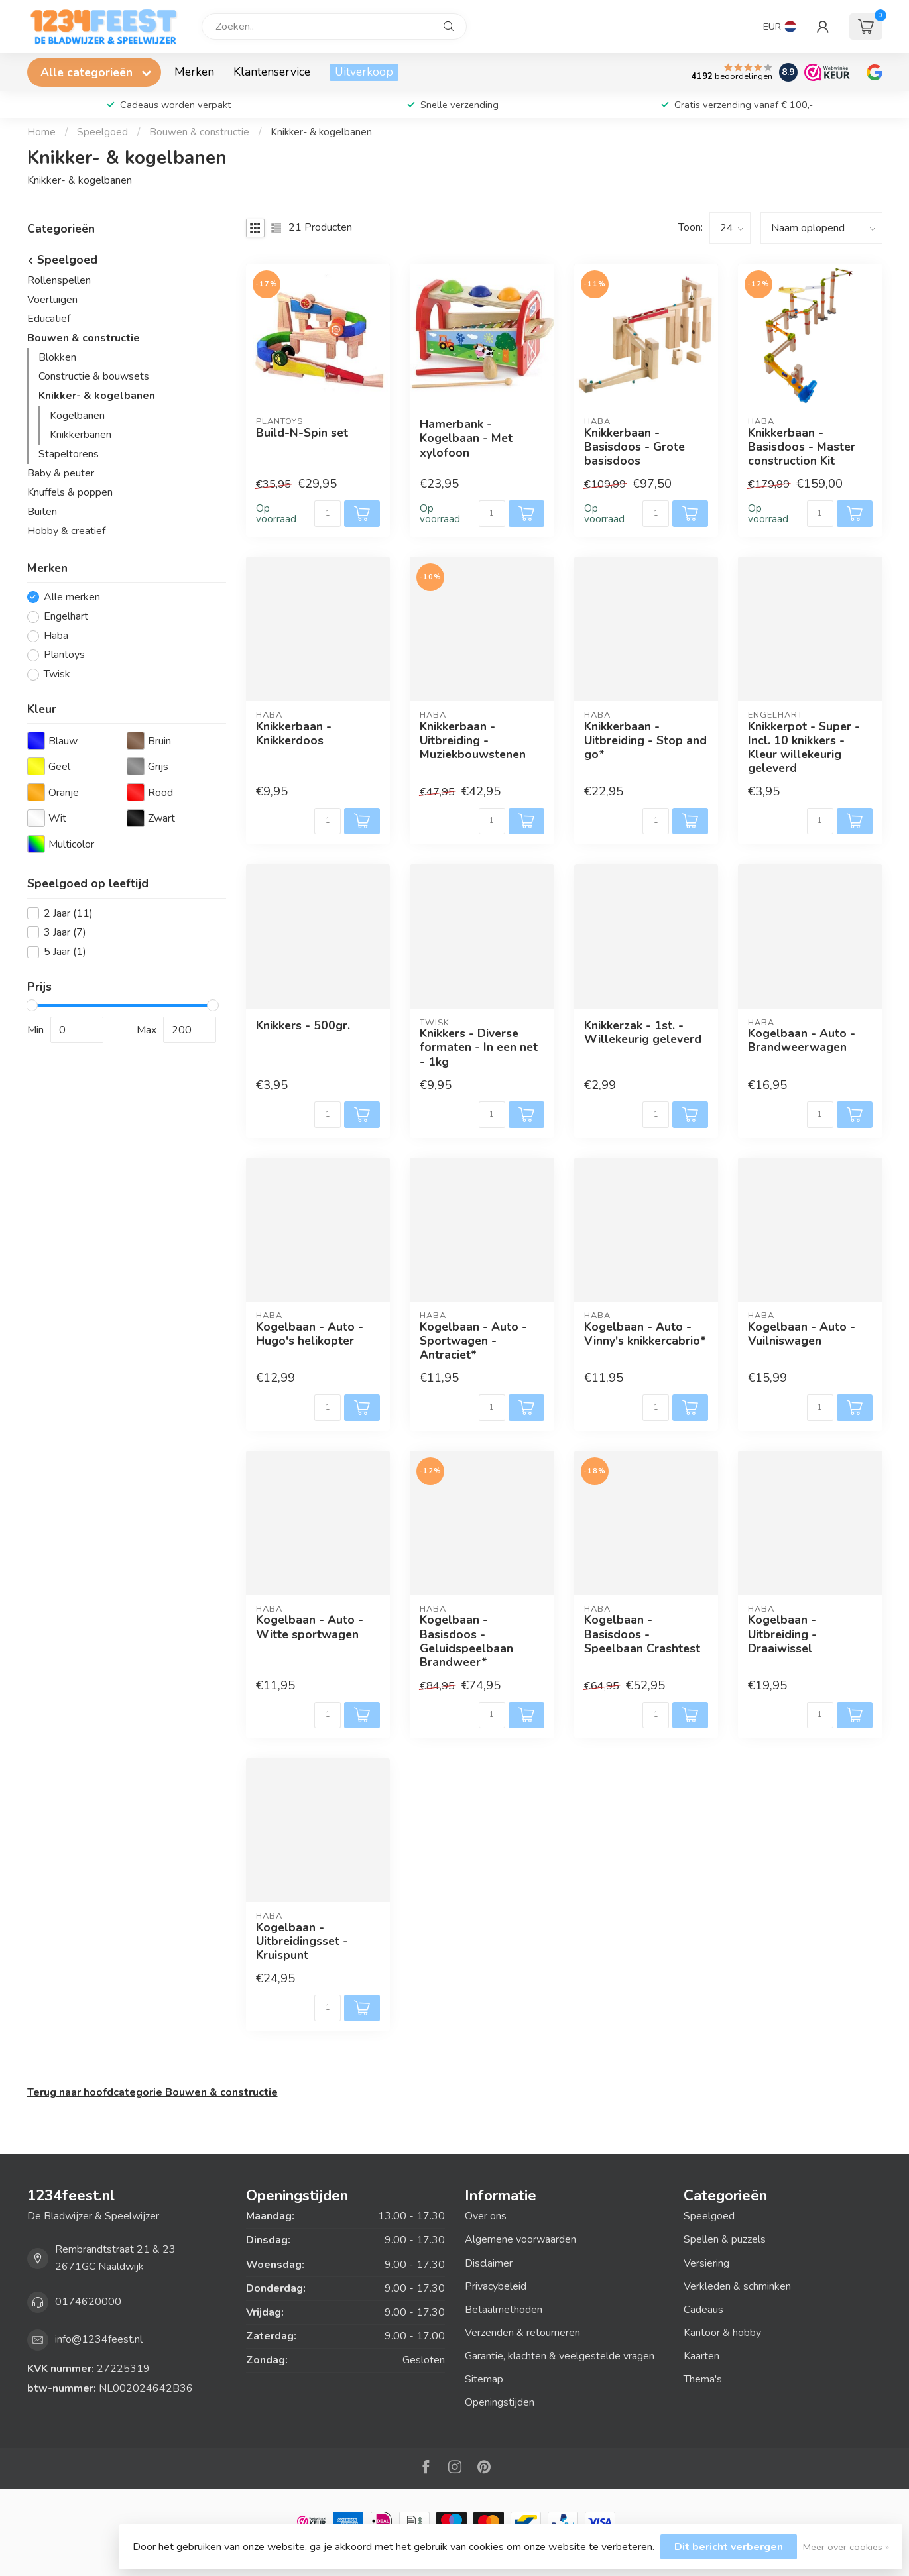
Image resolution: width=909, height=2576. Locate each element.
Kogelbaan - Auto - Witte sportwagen (309, 1627)
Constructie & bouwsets (93, 376)
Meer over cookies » (846, 2546)
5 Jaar (65, 952)
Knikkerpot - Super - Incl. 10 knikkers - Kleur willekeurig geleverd (804, 747)
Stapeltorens (68, 454)
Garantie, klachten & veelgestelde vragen (559, 2356)
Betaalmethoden (503, 2309)
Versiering (706, 2263)
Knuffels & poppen (70, 492)
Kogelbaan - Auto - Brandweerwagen (801, 1040)
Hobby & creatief (66, 531)
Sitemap (484, 2379)
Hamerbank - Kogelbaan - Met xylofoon (466, 438)
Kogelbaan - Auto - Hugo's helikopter (309, 1334)
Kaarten (701, 2356)
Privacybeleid (495, 2286)
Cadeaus (703, 2309)
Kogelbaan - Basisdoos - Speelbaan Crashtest (642, 1634)
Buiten (42, 511)
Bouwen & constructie (199, 132)
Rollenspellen (59, 280)
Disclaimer (489, 2263)
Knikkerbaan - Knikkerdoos (294, 734)
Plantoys (64, 655)
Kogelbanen (77, 415)
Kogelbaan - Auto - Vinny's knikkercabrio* (645, 1334)
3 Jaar (65, 933)
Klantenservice (271, 72)
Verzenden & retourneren (522, 2332)
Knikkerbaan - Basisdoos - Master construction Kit (801, 447)
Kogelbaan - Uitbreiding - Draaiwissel (782, 1634)
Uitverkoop (364, 72)
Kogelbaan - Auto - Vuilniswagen (801, 1334)
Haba (56, 636)
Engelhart (66, 617)
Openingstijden (499, 2402)
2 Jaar (68, 914)
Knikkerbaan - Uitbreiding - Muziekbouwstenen (473, 740)
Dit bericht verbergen (728, 2547)
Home (41, 132)
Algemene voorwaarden (520, 2239)
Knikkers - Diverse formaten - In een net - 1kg (479, 1047)
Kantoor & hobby (722, 2332)
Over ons (486, 2216)
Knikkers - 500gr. (303, 1026)
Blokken (57, 357)
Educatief (48, 318)
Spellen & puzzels (725, 2239)
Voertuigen (52, 299)
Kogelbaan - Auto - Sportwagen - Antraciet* (473, 1341)
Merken (194, 72)
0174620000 (88, 2301)
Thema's (703, 2379)
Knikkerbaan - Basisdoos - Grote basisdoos (634, 447)
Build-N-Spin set (302, 433)
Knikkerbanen (80, 434)
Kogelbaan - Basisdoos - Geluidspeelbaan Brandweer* (466, 1641)
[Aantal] (327, 513)
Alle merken (72, 598)
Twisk (57, 675)
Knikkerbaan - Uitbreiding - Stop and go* (645, 740)
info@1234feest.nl (99, 2339)
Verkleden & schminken (737, 2286)
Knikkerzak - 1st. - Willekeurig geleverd (642, 1032)
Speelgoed (102, 132)
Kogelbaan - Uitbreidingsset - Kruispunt (302, 1941)
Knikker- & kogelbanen (321, 132)
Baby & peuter (60, 473)
